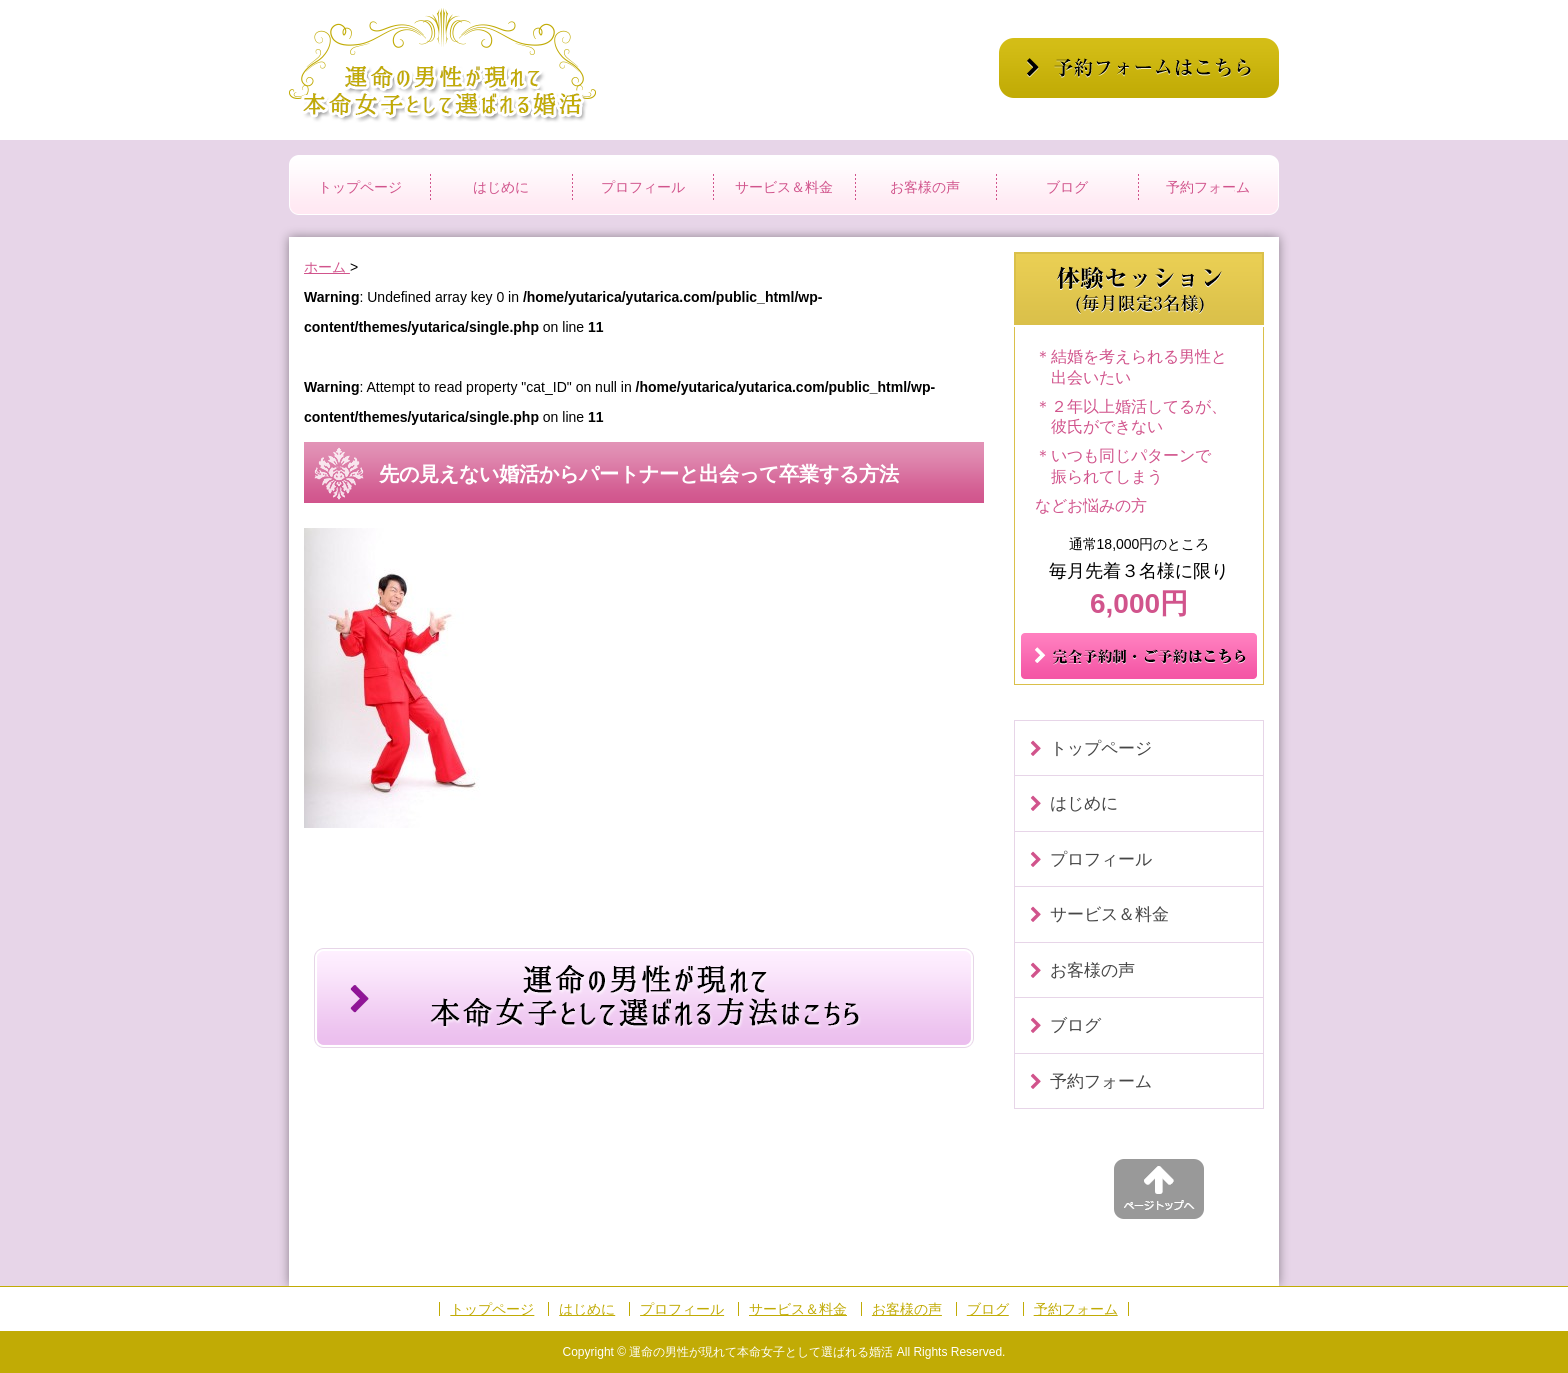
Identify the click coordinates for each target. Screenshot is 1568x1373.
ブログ (1067, 187)
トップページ (360, 187)
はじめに (501, 187)
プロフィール (643, 187)
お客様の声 (925, 187)
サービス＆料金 (784, 187)
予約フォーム (1208, 187)
